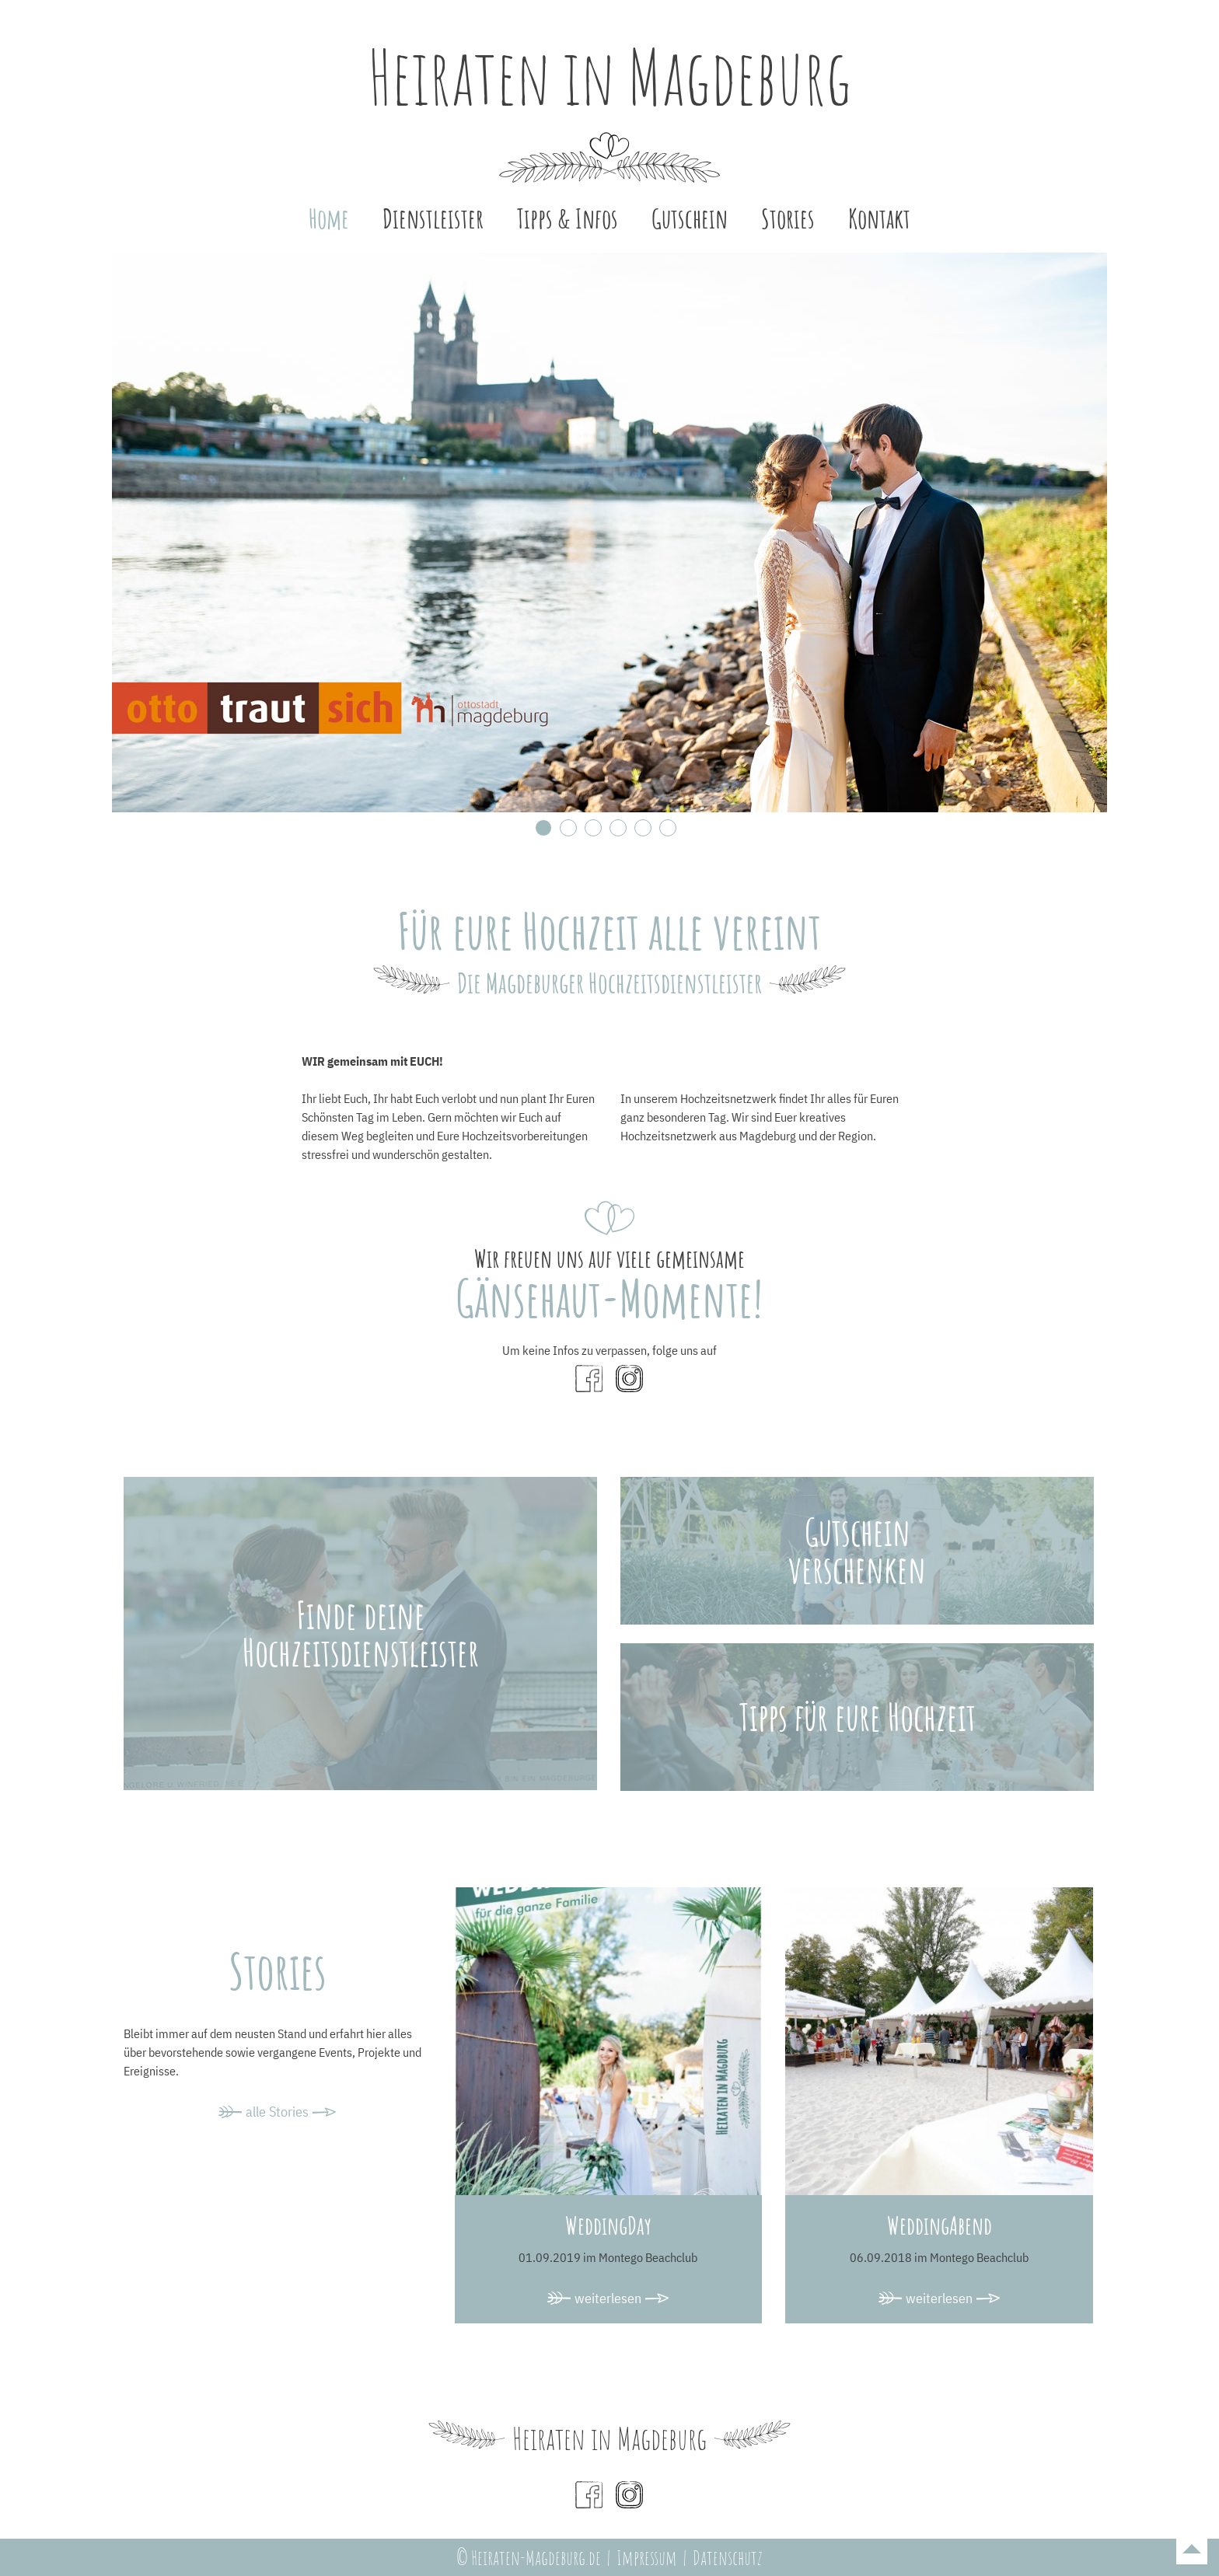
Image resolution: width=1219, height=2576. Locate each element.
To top (1191, 2548)
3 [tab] (593, 827)
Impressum (646, 2557)
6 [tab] (667, 827)
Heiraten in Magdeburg (609, 76)
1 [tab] (543, 827)
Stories (788, 218)
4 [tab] (618, 827)
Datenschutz (728, 2557)
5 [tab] (642, 827)
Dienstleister (433, 218)
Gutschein (689, 218)
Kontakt (879, 218)
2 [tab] (568, 827)
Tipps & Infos (567, 218)
